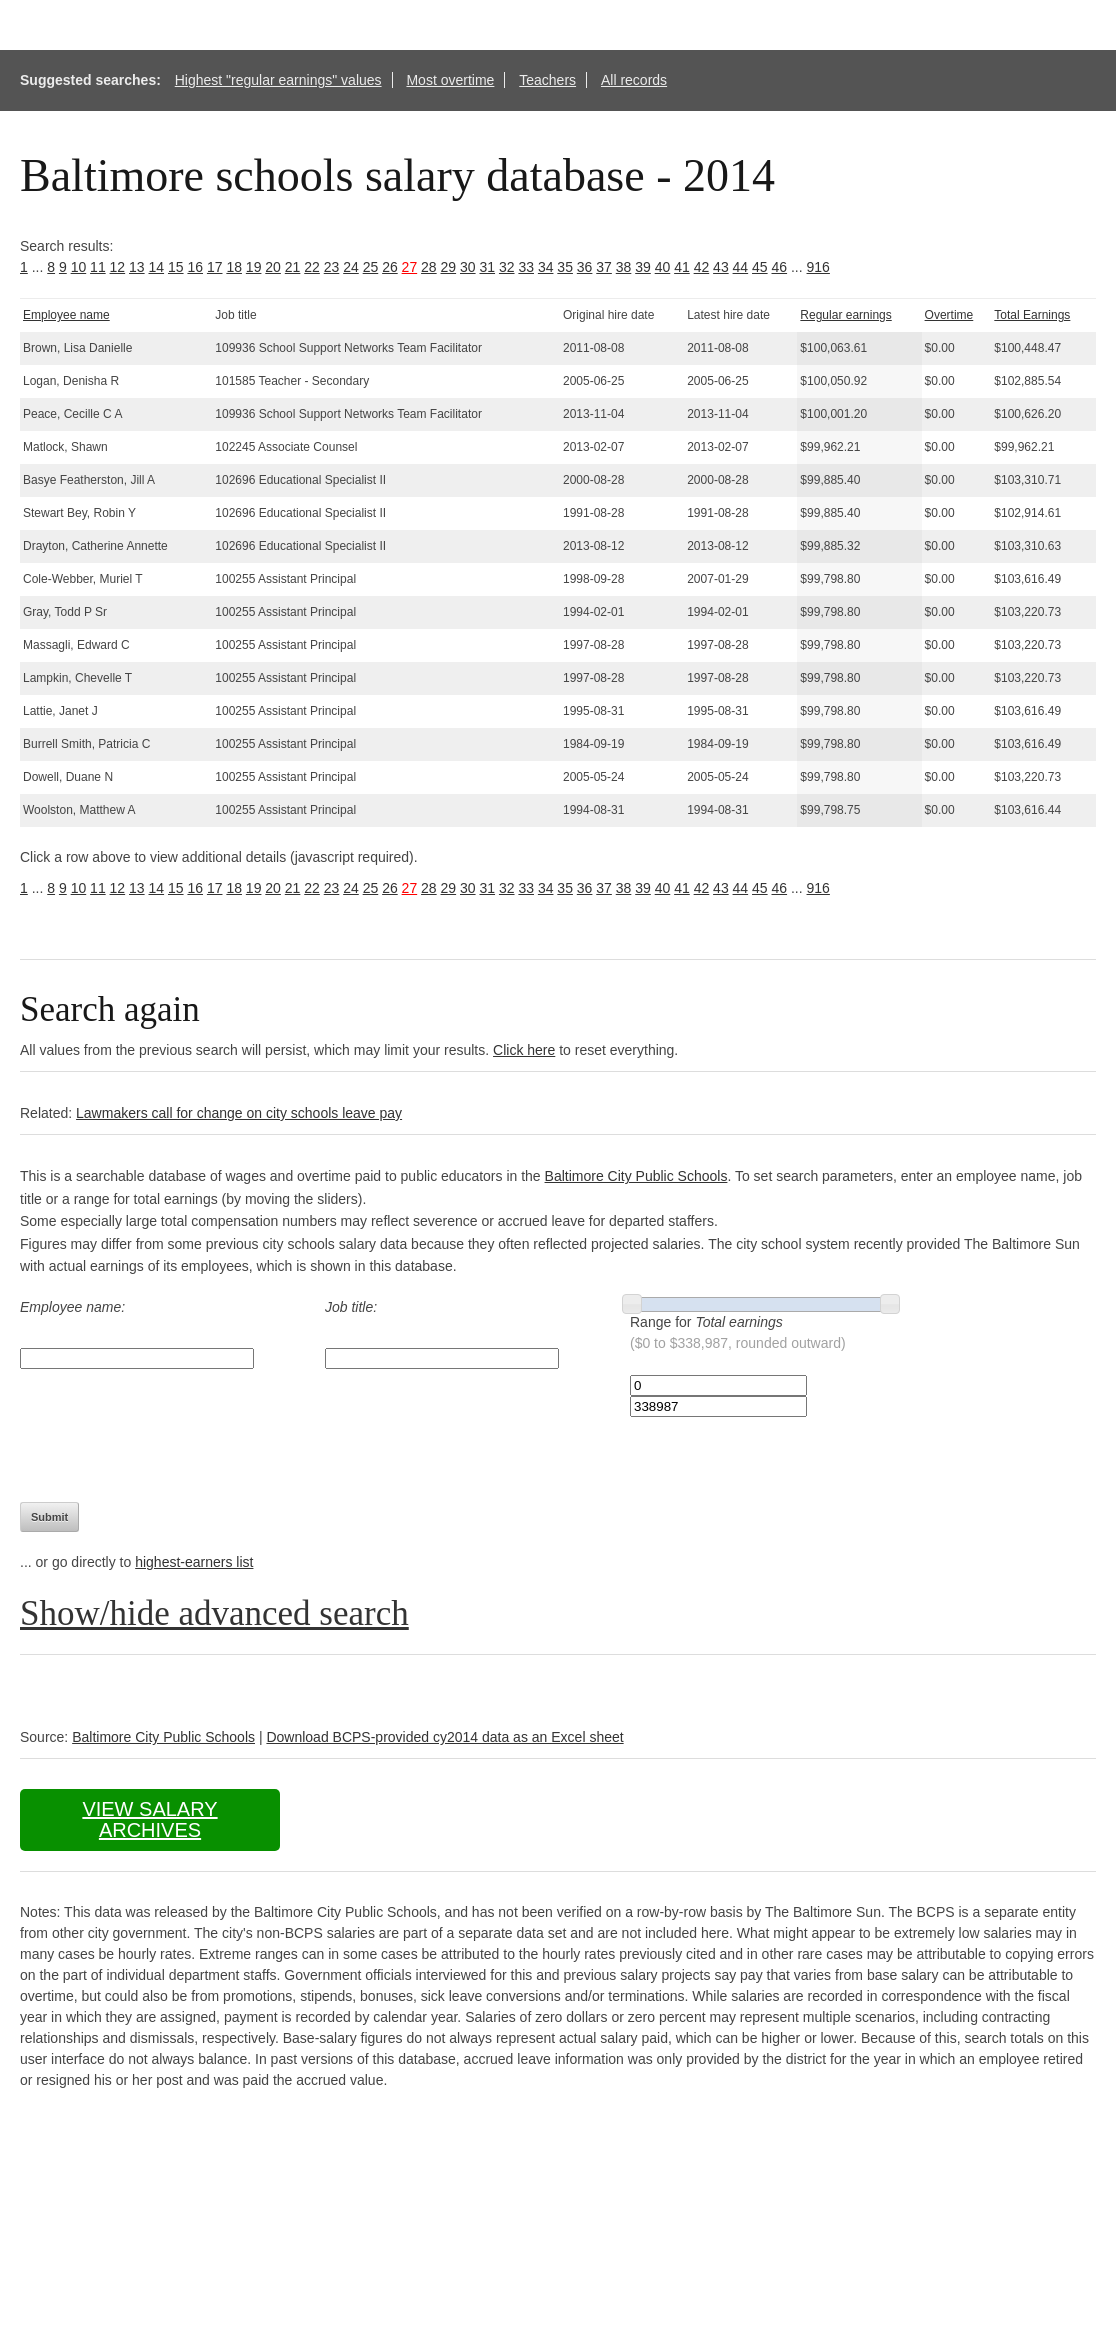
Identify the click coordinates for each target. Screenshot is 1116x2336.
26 (390, 267)
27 (410, 267)
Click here (524, 1050)
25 (371, 267)
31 (487, 267)
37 (604, 267)
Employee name (66, 315)
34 (546, 267)
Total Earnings (1032, 315)
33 (526, 267)
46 (780, 267)
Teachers (547, 80)
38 (624, 267)
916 (818, 267)
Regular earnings (845, 315)
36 (585, 267)
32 (507, 267)
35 (565, 267)
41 (682, 267)
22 (312, 267)
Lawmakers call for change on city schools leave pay (239, 1113)
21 (293, 267)
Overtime (949, 315)
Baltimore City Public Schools (636, 1176)
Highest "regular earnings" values (278, 80)
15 (176, 267)
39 (643, 267)
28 (429, 267)
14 (157, 267)
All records (634, 80)
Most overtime (450, 80)
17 (215, 267)
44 (741, 267)
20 (273, 267)
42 (702, 267)
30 (468, 267)
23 (332, 267)
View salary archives (149, 1819)
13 (137, 267)
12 (118, 267)
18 (234, 267)
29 (449, 267)
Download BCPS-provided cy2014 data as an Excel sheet (444, 1737)
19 (254, 267)
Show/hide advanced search (214, 1613)
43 (721, 267)
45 (760, 267)
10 (79, 267)
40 (663, 267)
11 (98, 267)
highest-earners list (194, 1562)
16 (195, 267)
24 (351, 267)
